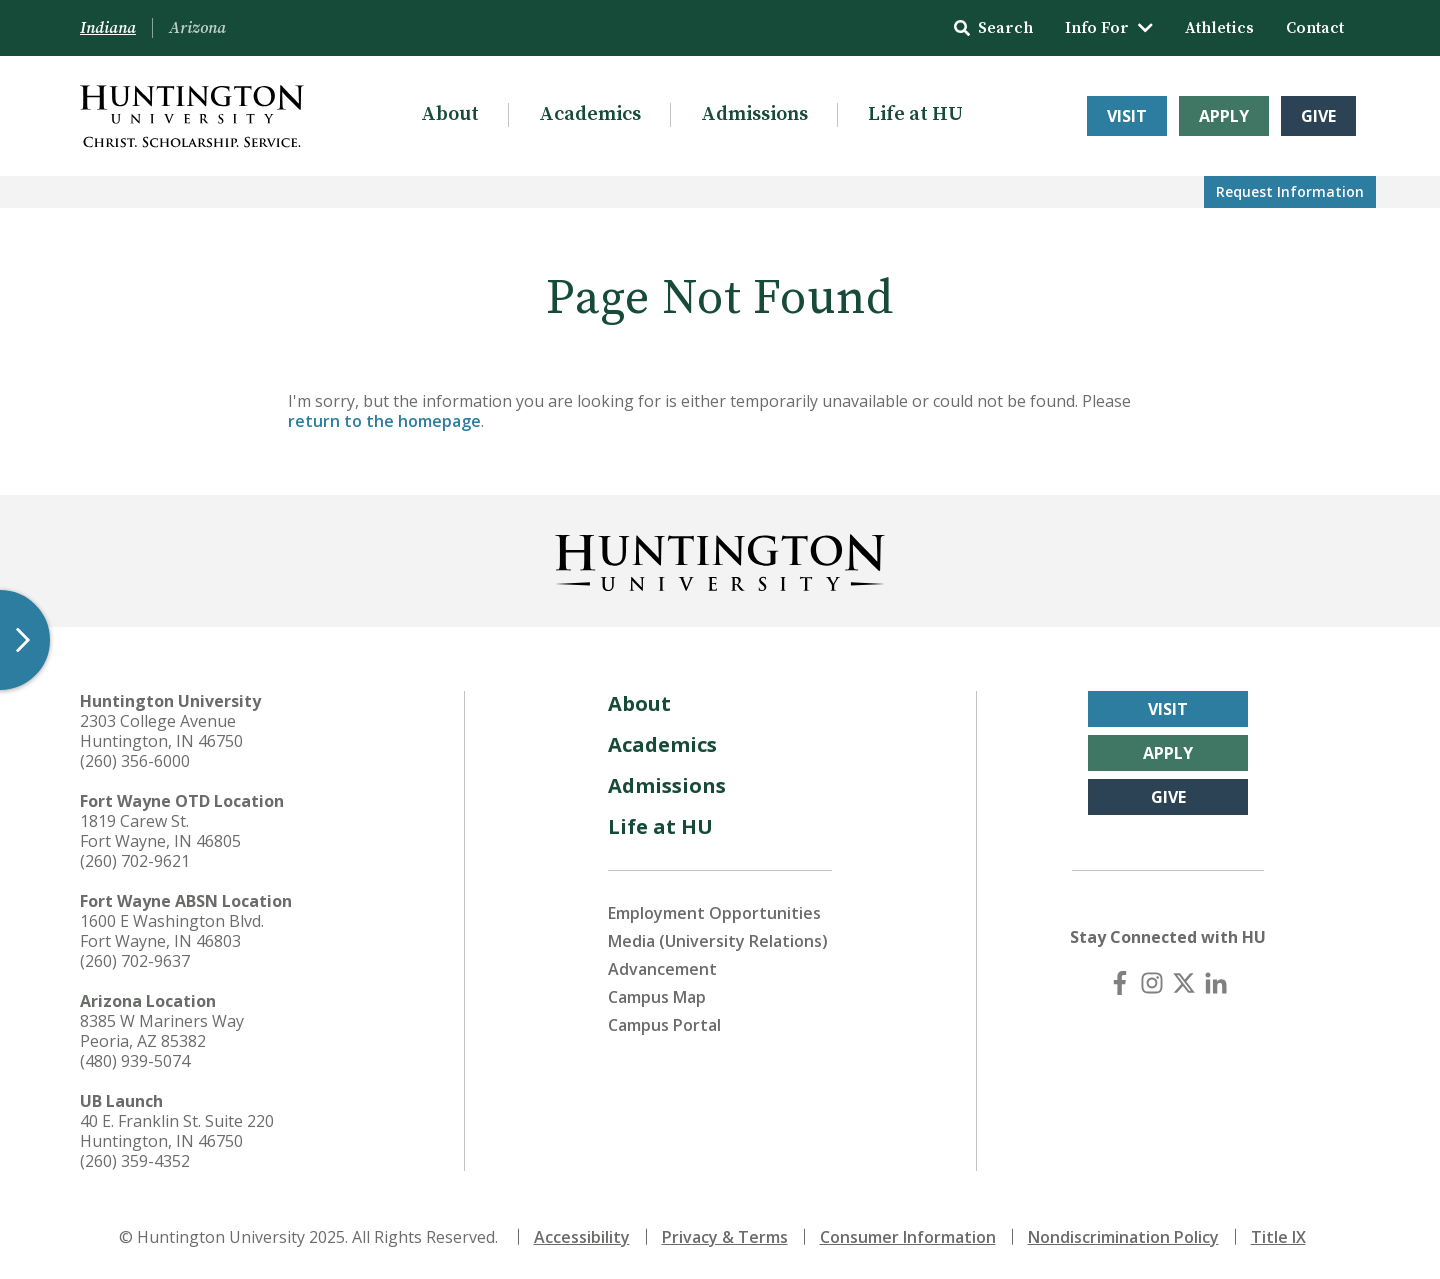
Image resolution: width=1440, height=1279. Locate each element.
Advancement (662, 969)
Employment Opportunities (714, 913)
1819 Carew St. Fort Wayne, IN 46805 (160, 831)
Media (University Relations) (718, 941)
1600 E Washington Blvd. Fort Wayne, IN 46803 (172, 931)
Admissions (754, 114)
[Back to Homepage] (720, 559)
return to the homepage (384, 421)
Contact (1315, 28)
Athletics (1219, 28)
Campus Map (657, 997)
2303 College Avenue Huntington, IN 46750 (161, 731)
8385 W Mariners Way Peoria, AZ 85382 (162, 1031)
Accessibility (582, 1237)
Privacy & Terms (725, 1237)
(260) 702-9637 (135, 961)
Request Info (1290, 191)
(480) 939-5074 (135, 1061)
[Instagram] (1152, 983)
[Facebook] (1120, 983)
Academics (590, 114)
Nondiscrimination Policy (1123, 1237)
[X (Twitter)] (1184, 983)
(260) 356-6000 (135, 761)
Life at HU (915, 114)
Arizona (197, 28)
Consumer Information (908, 1237)
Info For (1109, 28)
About (450, 114)
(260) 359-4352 (135, 1161)
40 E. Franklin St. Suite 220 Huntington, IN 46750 (177, 1131)
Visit (1127, 116)
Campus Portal (664, 1025)
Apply (1224, 116)
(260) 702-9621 (135, 861)
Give (1318, 116)
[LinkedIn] (1216, 983)
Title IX (1278, 1237)
